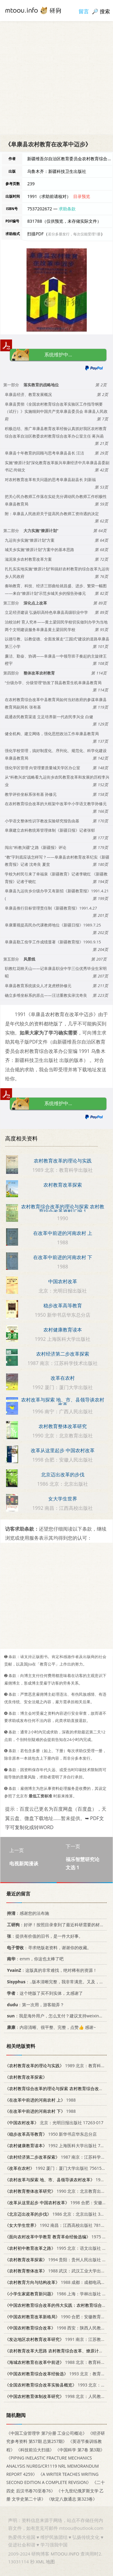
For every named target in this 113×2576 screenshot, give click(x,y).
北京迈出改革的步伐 (62, 1474)
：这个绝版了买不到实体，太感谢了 (44, 1993)
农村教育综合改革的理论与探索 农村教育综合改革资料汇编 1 (62, 1209)
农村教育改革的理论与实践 (63, 1160)
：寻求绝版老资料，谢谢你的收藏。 (48, 1947)
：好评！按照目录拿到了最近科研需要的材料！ (56, 1924)
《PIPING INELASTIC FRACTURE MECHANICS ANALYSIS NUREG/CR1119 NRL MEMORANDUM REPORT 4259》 (52, 2466)
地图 (50, 2561)
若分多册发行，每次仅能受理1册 (74, 234)
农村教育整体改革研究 (63, 1426)
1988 (40, 2100)
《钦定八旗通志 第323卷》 (72, 2498)
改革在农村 (63, 1378)
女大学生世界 (62, 1498)
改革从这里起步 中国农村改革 (63, 1450)
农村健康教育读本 (62, 1329)
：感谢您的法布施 (27, 1913)
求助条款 (67, 209)
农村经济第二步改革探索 (62, 1353)
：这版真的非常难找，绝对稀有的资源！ (51, 1970)
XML (40, 2561)
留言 (84, 11)
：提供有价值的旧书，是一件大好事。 (44, 1936)
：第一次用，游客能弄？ (34, 2004)
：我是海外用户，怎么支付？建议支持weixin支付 (56, 2016)
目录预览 (81, 196)
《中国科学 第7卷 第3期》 (79, 2449)
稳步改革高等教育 (62, 1305)
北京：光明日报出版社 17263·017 (54, 2122)
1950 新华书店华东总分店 (51, 2134)
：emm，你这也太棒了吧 (34, 1959)
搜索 (105, 11)
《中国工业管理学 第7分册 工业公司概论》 (46, 2433)
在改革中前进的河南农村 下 (62, 1257)
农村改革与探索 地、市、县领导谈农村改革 (62, 1402)
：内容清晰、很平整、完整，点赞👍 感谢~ (50, 2027)
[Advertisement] (56, 77)
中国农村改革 (62, 1281)
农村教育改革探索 (62, 1184)
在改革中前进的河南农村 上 (62, 1233)
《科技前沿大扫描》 (35, 2449)
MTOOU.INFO (65, 2554)
